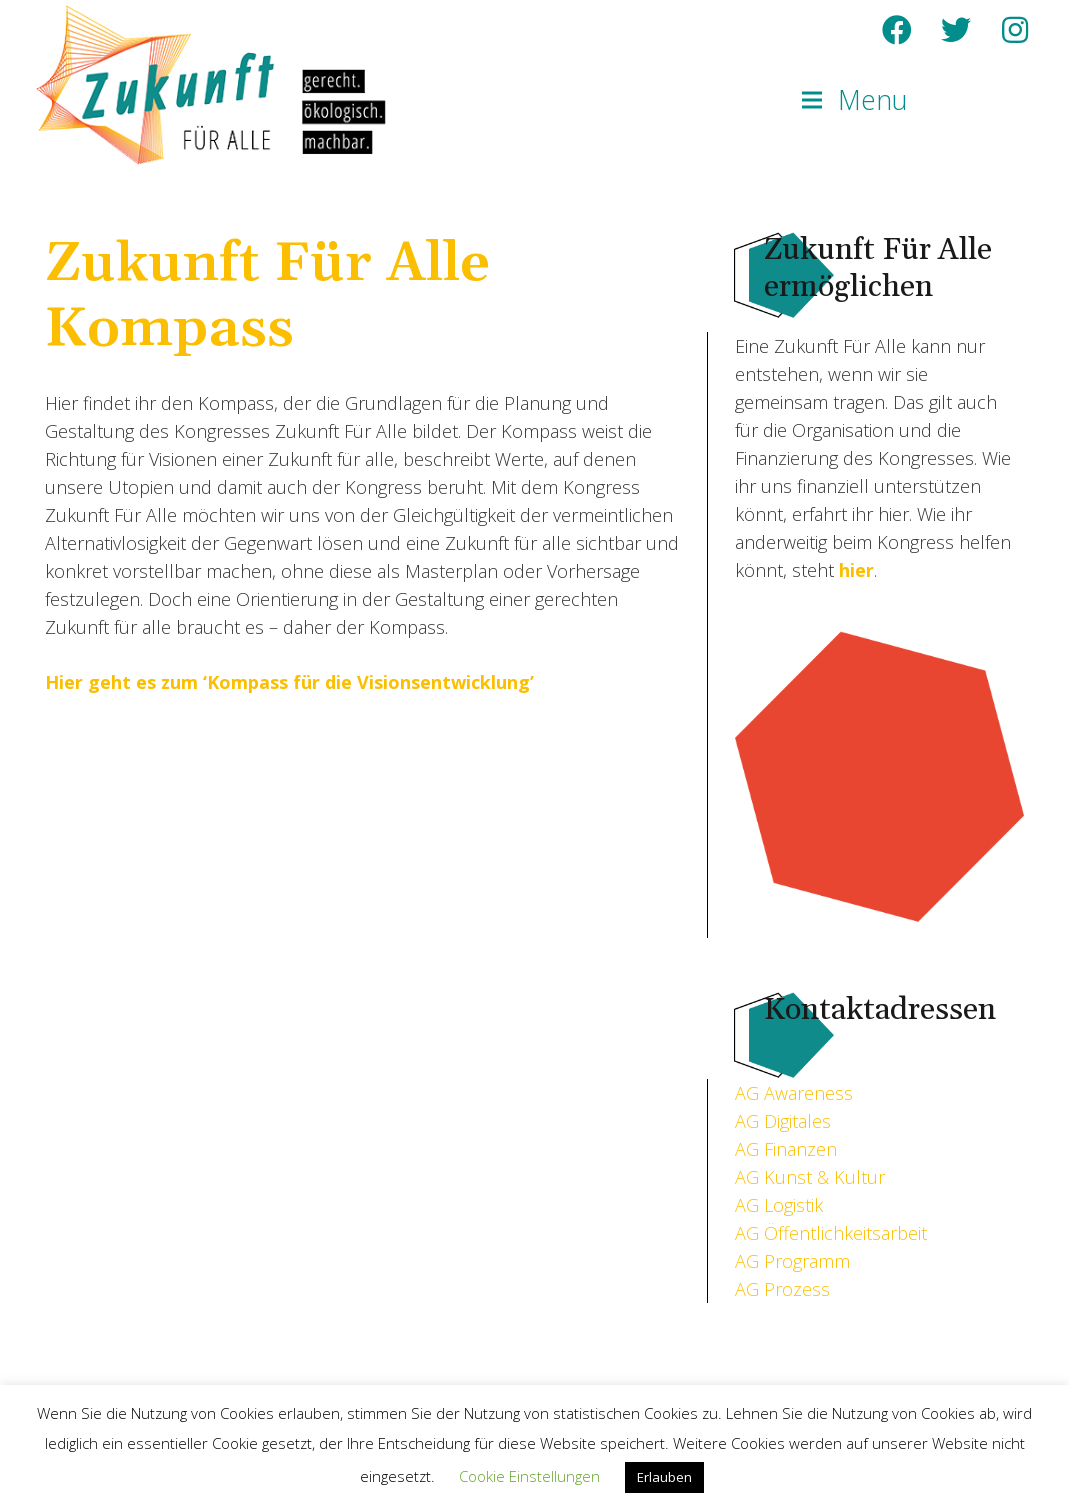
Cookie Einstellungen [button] (529, 1476)
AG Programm (792, 1261)
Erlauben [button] (664, 1477)
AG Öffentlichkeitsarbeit (831, 1233)
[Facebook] (897, 30)
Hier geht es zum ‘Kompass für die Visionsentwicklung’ (289, 682)
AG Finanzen (786, 1149)
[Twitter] (956, 30)
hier (856, 570)
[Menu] (855, 100)
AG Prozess (782, 1289)
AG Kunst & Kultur (810, 1177)
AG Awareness (794, 1093)
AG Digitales (783, 1121)
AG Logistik (779, 1205)
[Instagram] (1015, 30)
